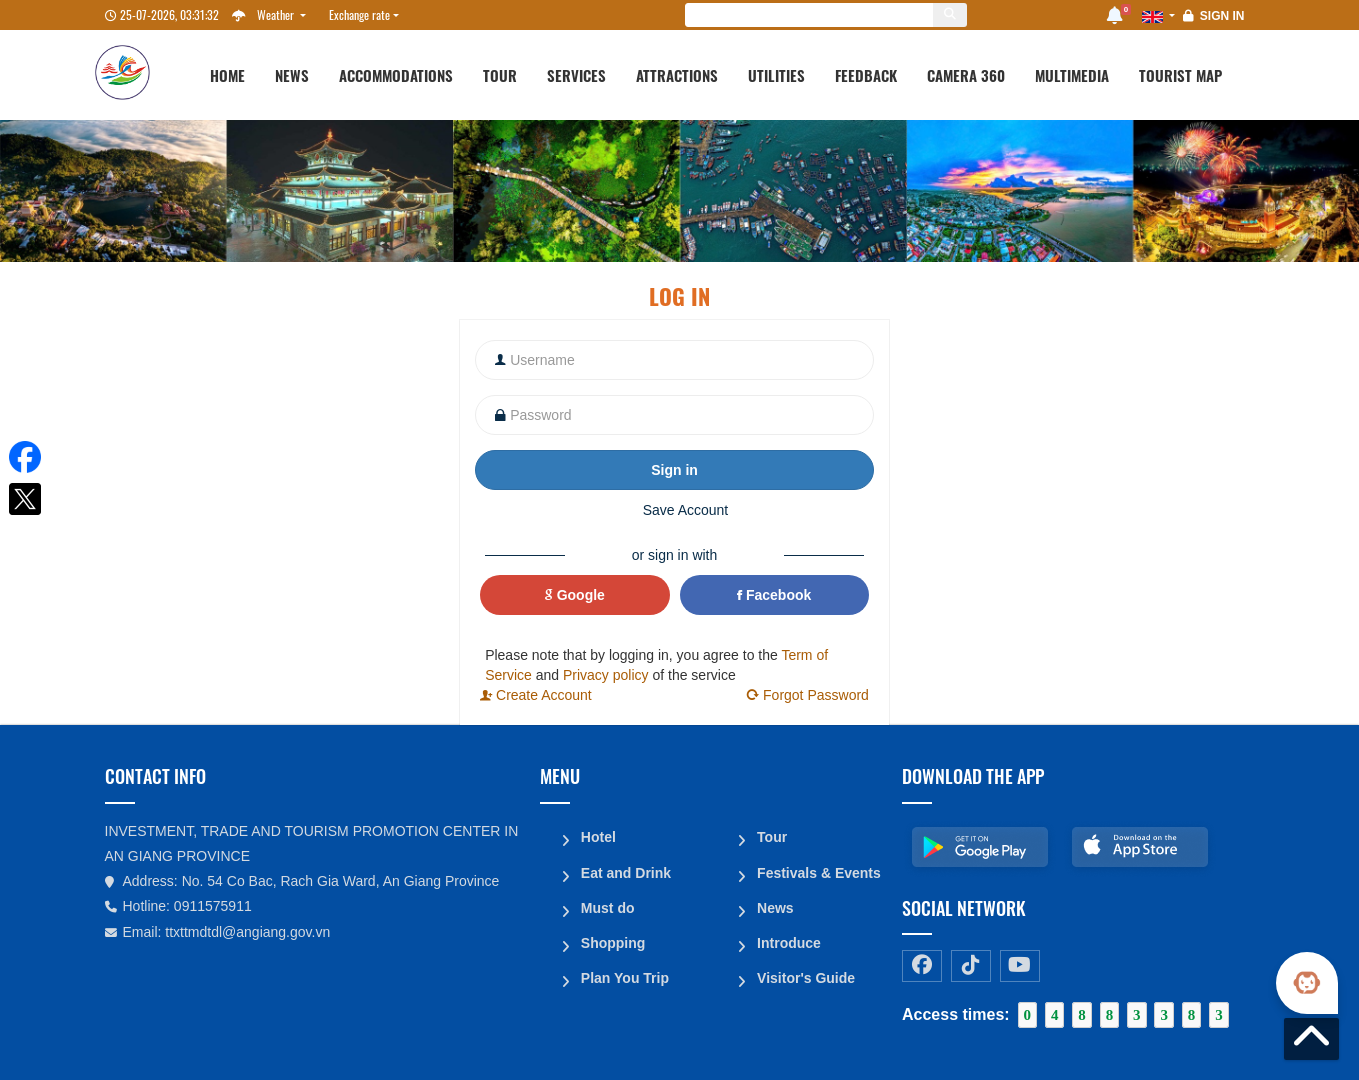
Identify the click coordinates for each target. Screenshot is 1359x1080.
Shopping (612, 938)
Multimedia (1072, 75)
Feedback (866, 75)
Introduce (788, 938)
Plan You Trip (624, 972)
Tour (500, 75)
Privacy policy (606, 675)
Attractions (677, 75)
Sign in (1222, 16)
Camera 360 (966, 75)
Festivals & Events (818, 870)
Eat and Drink (625, 870)
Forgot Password (807, 695)
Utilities (776, 75)
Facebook (774, 595)
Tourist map (1180, 75)
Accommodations (396, 75)
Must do (607, 904)
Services (576, 75)
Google (575, 595)
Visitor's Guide (805, 972)
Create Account (536, 695)
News (292, 75)
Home (227, 75)
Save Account (686, 510)
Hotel (597, 836)
